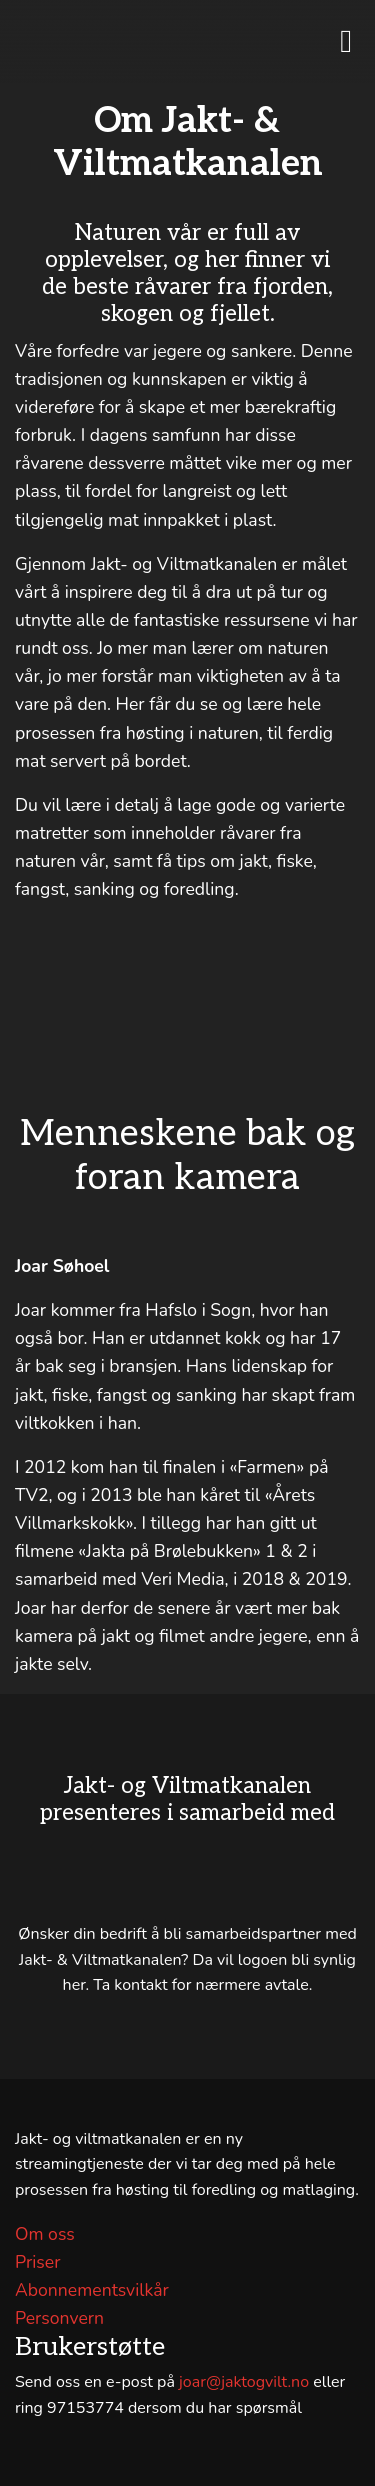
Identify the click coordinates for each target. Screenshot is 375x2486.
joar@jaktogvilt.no (244, 2382)
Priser (37, 2262)
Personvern (59, 2318)
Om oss (45, 2234)
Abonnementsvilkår (92, 2290)
